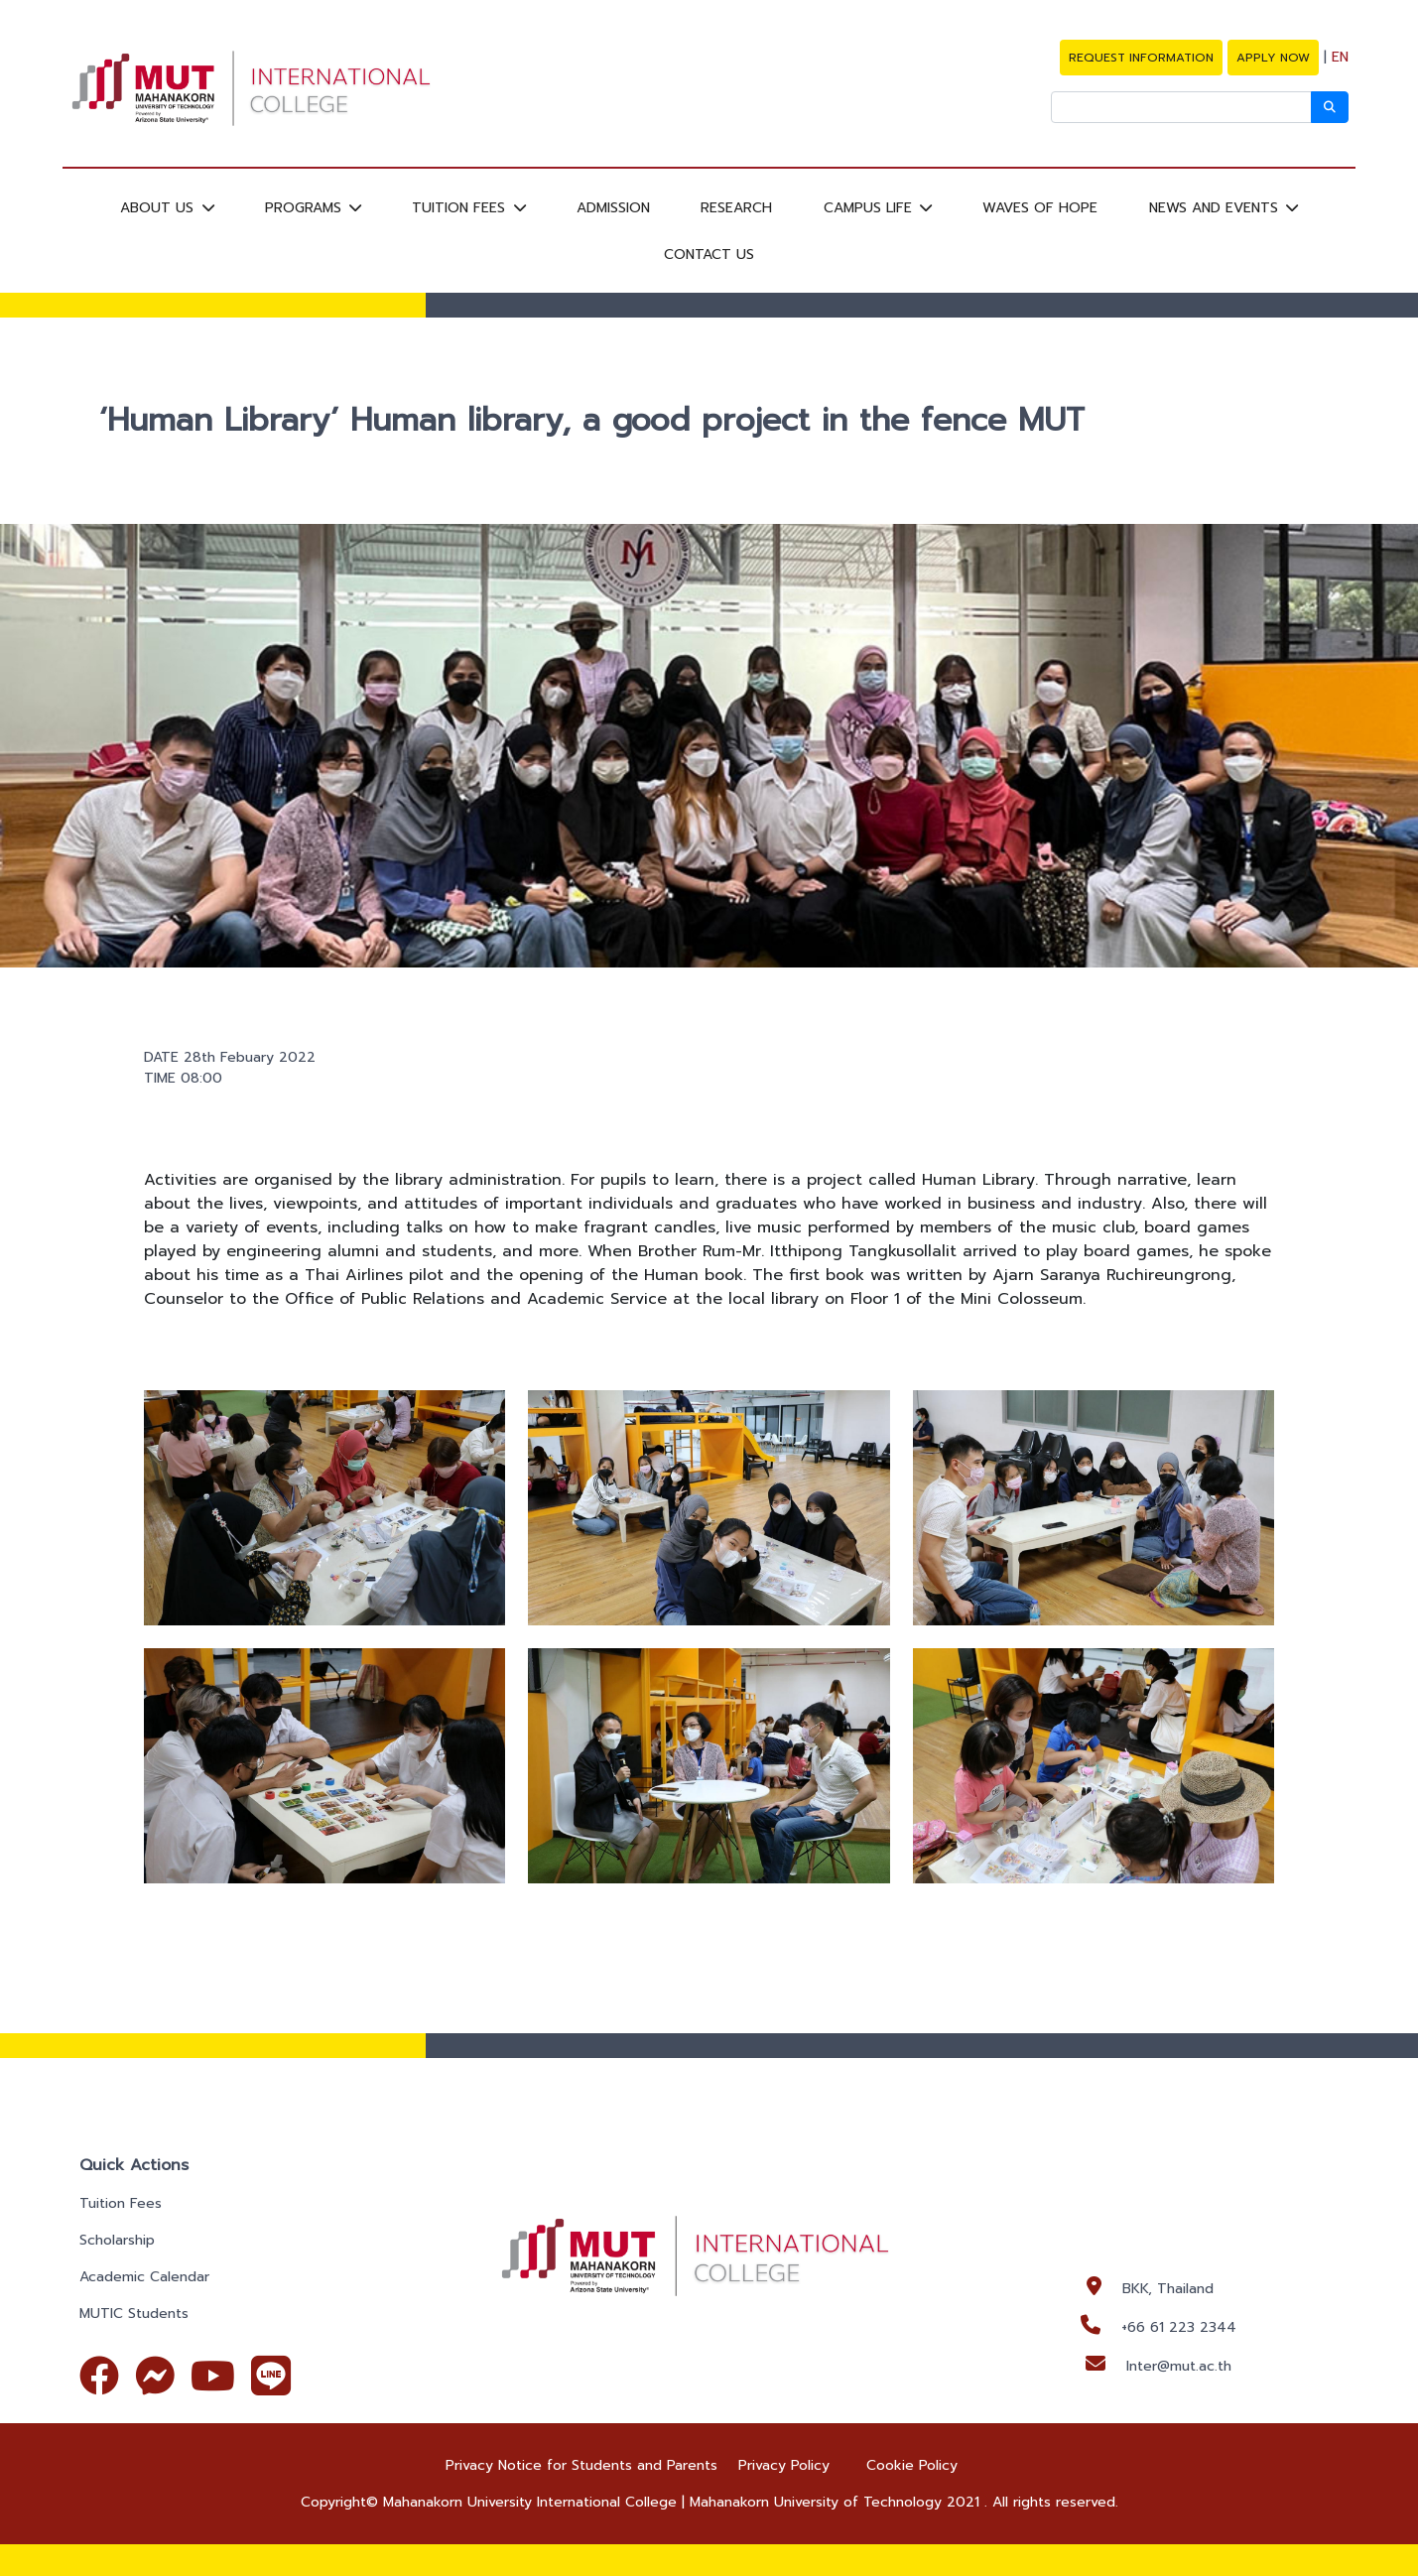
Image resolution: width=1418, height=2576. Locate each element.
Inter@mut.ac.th (1178, 2366)
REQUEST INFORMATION (1141, 57)
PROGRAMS (305, 207)
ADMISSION (613, 207)
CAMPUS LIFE (870, 207)
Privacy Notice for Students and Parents (581, 2465)
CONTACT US (709, 253)
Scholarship (117, 2240)
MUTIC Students (134, 2313)
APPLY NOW (1273, 57)
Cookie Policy (912, 2465)
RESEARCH (736, 207)
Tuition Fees (120, 2203)
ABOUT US (159, 207)
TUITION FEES (461, 207)
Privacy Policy (784, 2465)
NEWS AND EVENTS (1216, 207)
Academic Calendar (144, 2276)
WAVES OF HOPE (1039, 207)
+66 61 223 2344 (1178, 2327)
